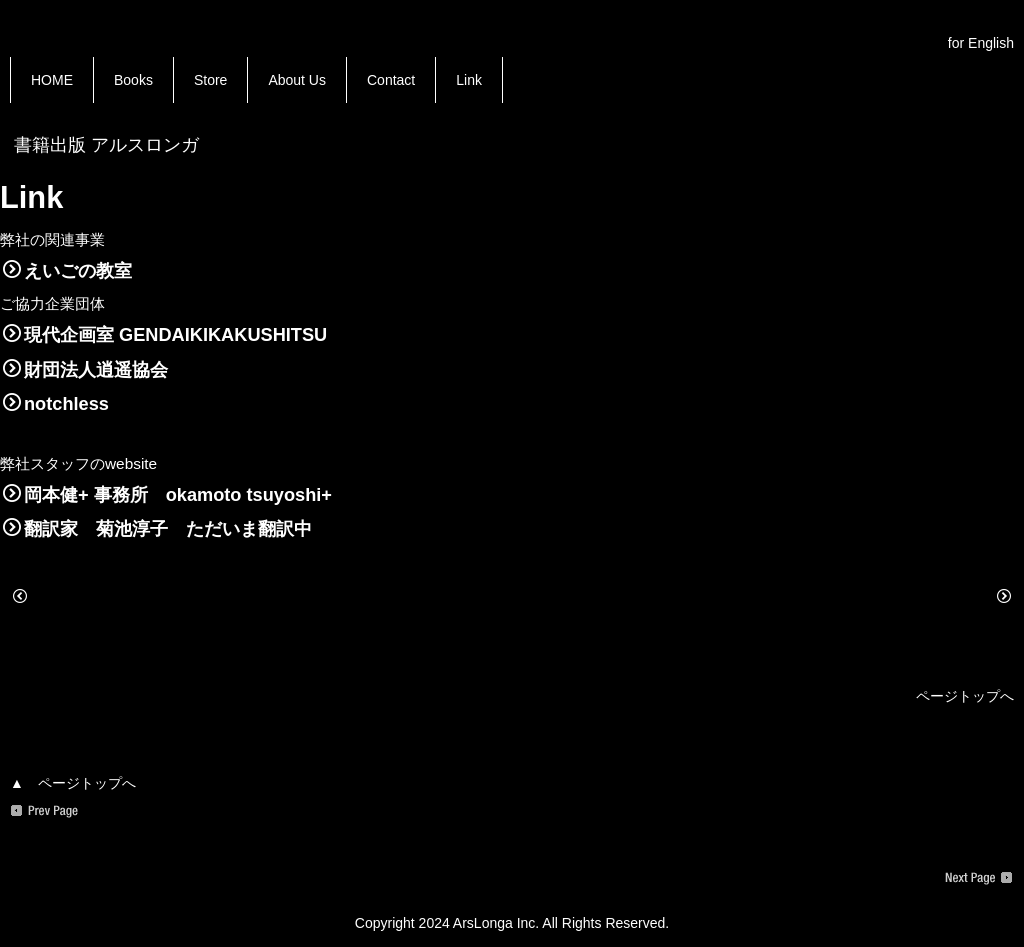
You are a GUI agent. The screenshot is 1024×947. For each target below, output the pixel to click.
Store (210, 80)
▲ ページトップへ (73, 783)
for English (981, 43)
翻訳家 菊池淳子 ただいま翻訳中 (157, 529)
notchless (56, 404)
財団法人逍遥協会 (85, 370)
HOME (52, 80)
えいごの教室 (67, 271)
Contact (391, 80)
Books (133, 80)
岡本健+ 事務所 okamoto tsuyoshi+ (167, 495)
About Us (297, 80)
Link (469, 80)
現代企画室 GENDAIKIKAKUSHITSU (165, 335)
